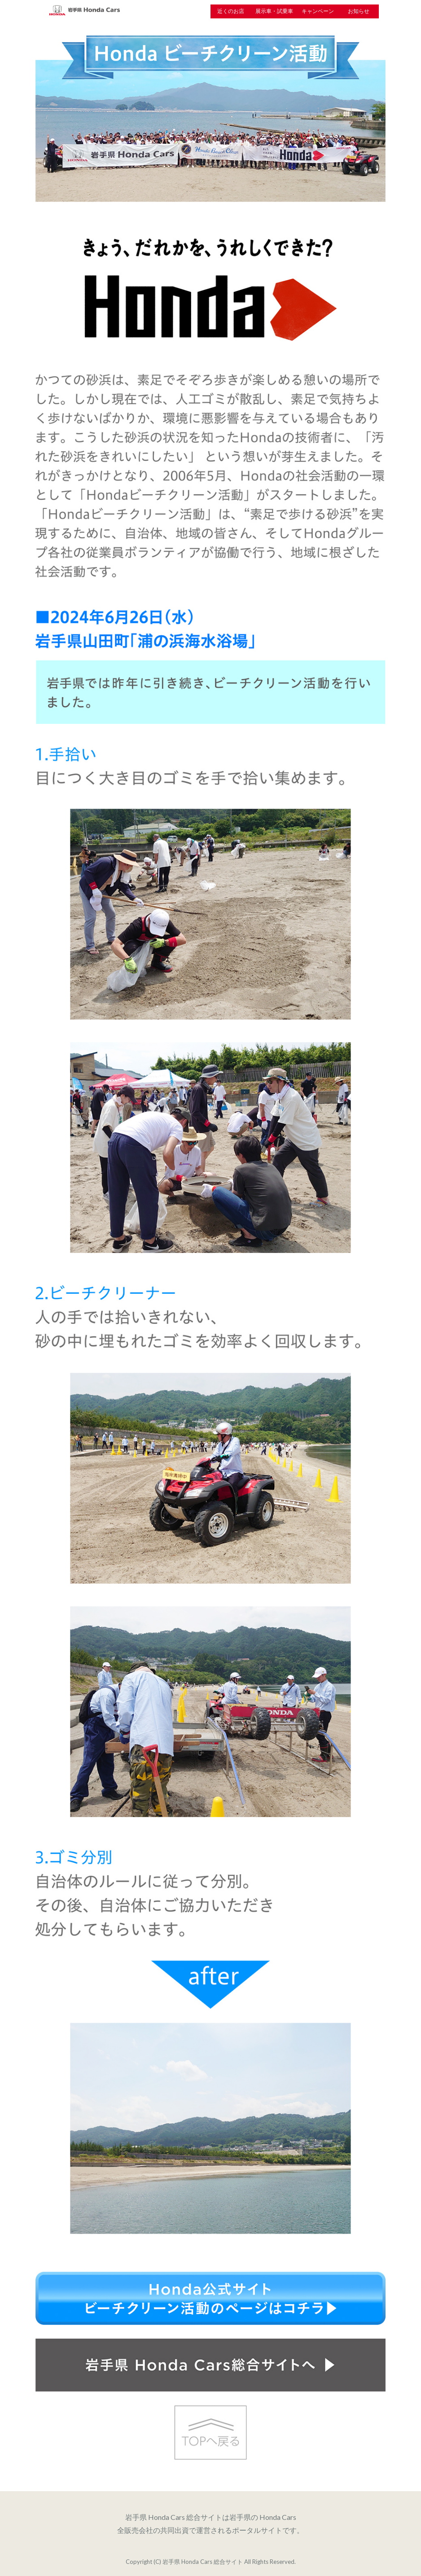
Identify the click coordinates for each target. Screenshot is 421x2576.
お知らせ (358, 11)
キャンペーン (318, 11)
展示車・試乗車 (274, 11)
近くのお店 (230, 11)
